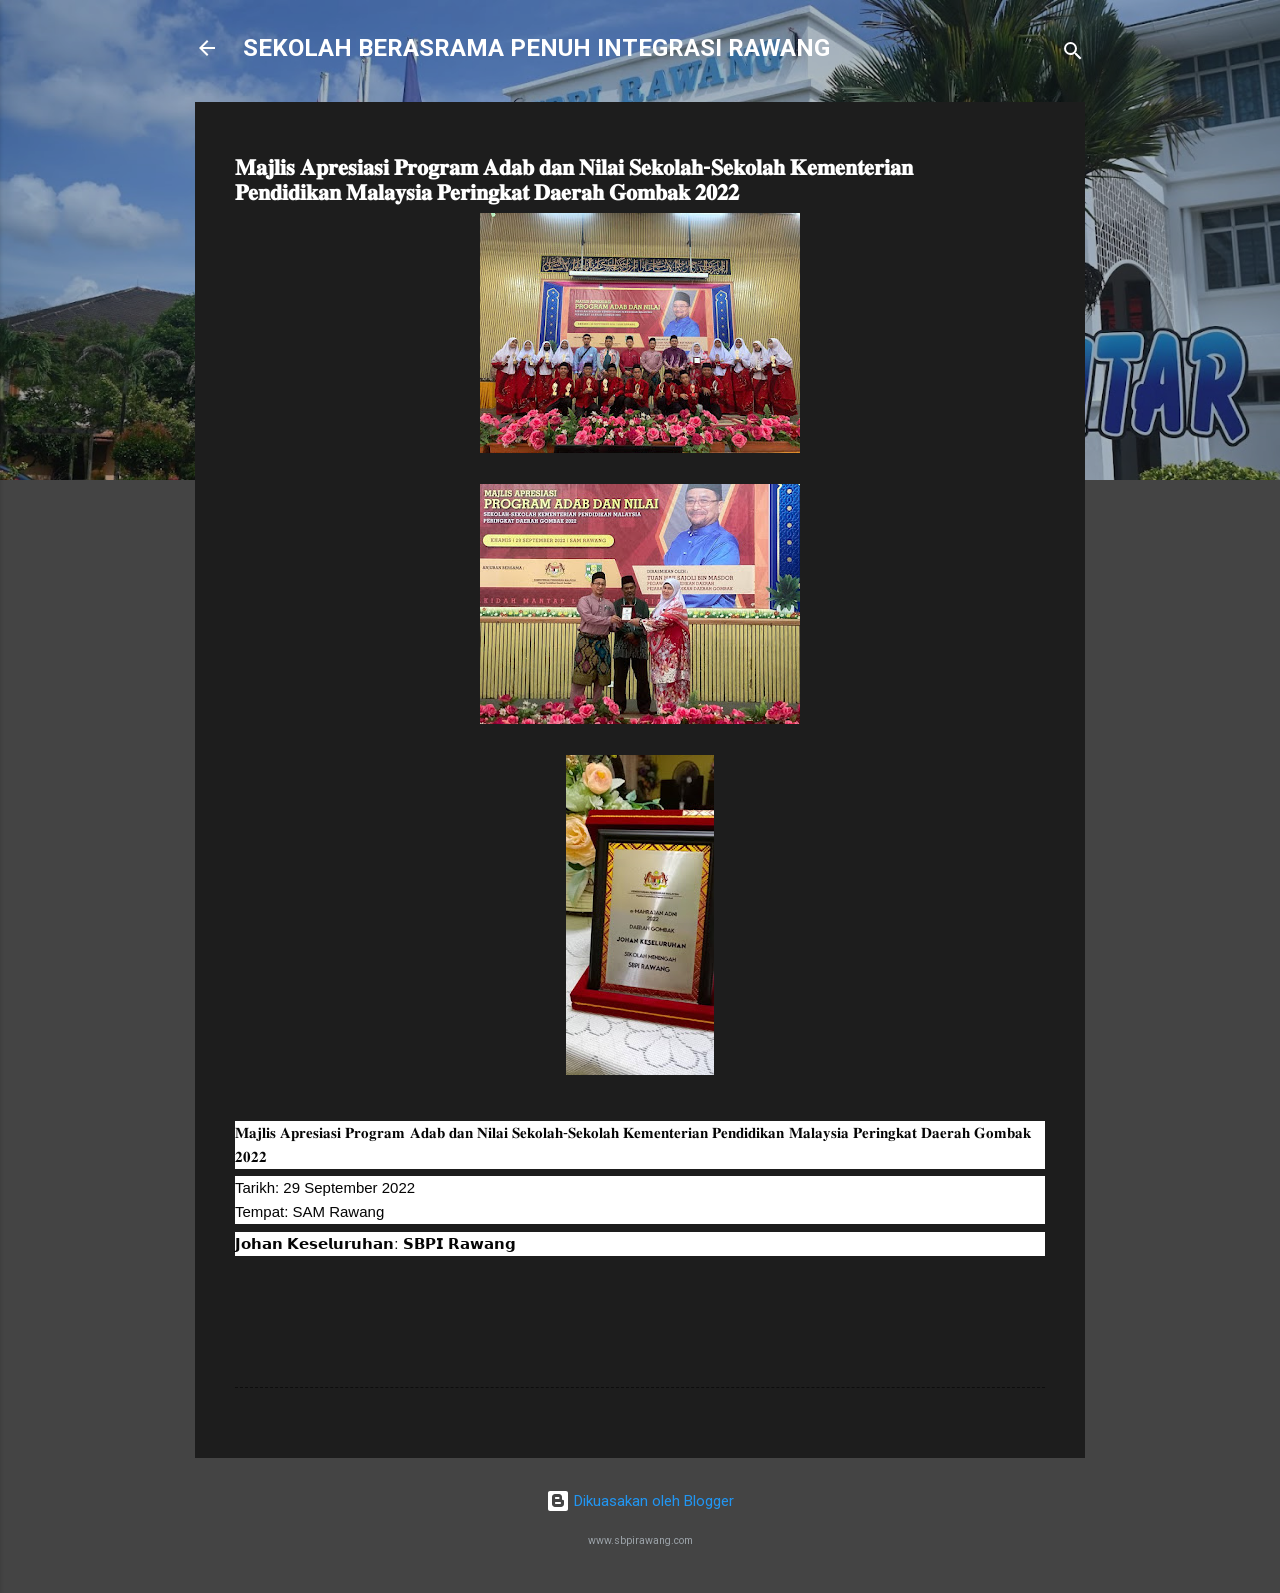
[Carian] (1073, 54)
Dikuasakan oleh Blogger (640, 1501)
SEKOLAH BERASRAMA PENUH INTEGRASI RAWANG (536, 48)
